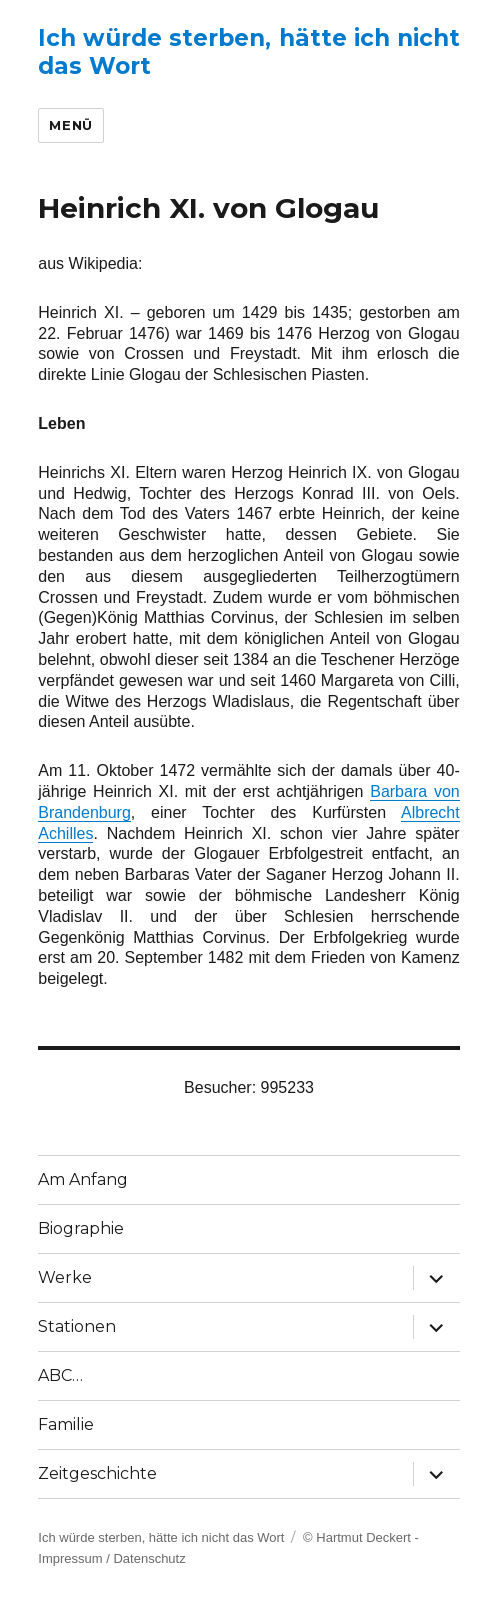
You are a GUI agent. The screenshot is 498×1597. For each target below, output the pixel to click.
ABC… (60, 1375)
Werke (65, 1277)
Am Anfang (83, 1179)
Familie (66, 1424)
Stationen (77, 1326)
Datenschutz (149, 1558)
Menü (70, 125)
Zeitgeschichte (97, 1473)
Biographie (81, 1228)
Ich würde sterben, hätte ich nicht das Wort (161, 1537)
